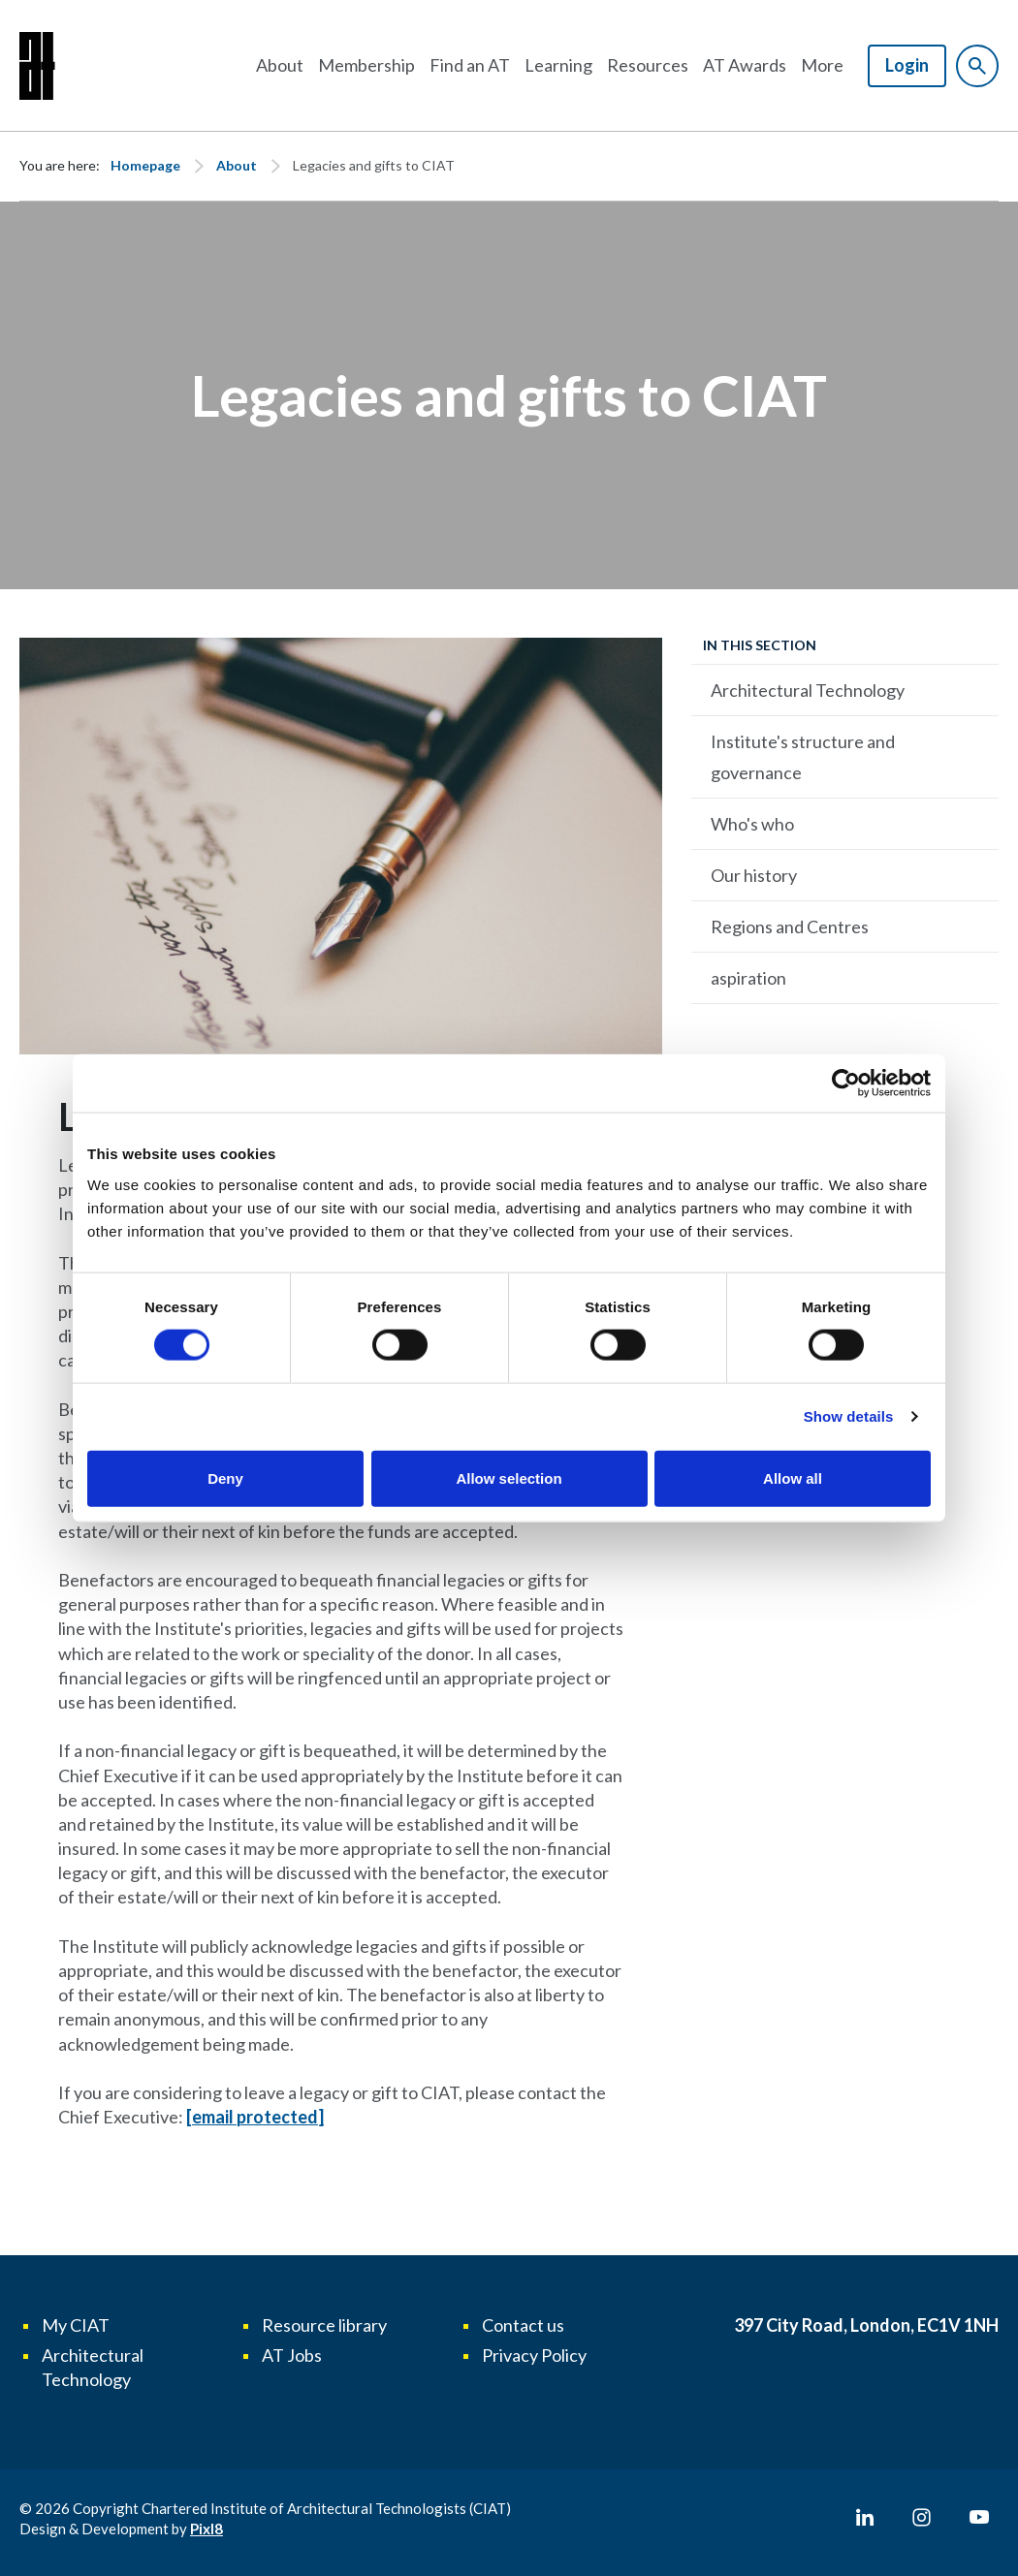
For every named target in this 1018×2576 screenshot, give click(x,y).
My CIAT (76, 2325)
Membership (366, 65)
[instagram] (922, 2517)
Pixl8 (206, 2528)
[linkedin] (864, 2517)
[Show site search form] (977, 66)
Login (907, 65)
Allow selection (508, 1477)
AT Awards (744, 65)
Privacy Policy (534, 2355)
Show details (849, 1416)
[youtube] (979, 2517)
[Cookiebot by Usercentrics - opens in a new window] (846, 1083)
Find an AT (469, 65)
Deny (225, 1477)
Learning (558, 65)
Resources (647, 65)
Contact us (523, 2325)
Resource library (324, 2325)
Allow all (792, 1477)
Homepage (145, 165)
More (822, 65)
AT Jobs (292, 2355)
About (279, 65)
